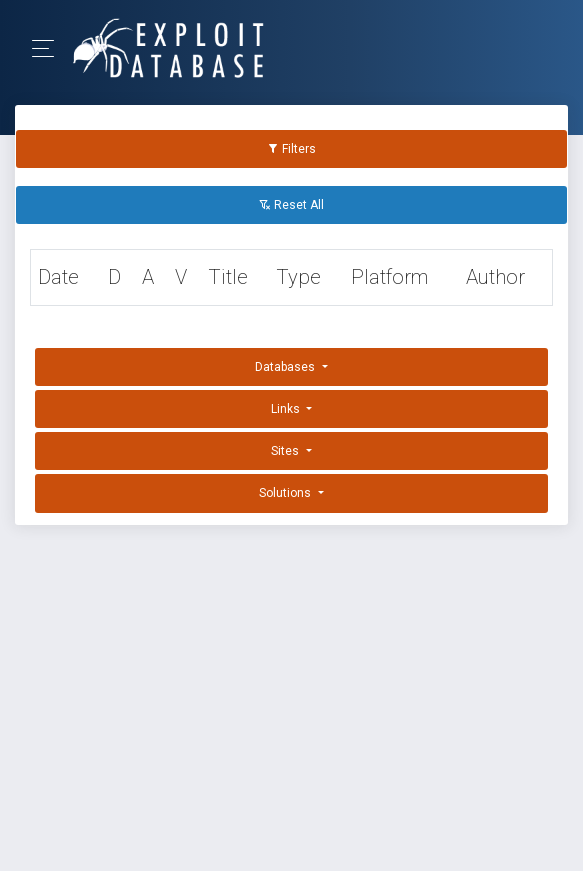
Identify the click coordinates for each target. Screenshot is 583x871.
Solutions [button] (286, 493)
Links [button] (287, 409)
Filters (291, 149)
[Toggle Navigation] (49, 48)
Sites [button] (286, 451)
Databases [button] (286, 367)
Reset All (291, 205)
